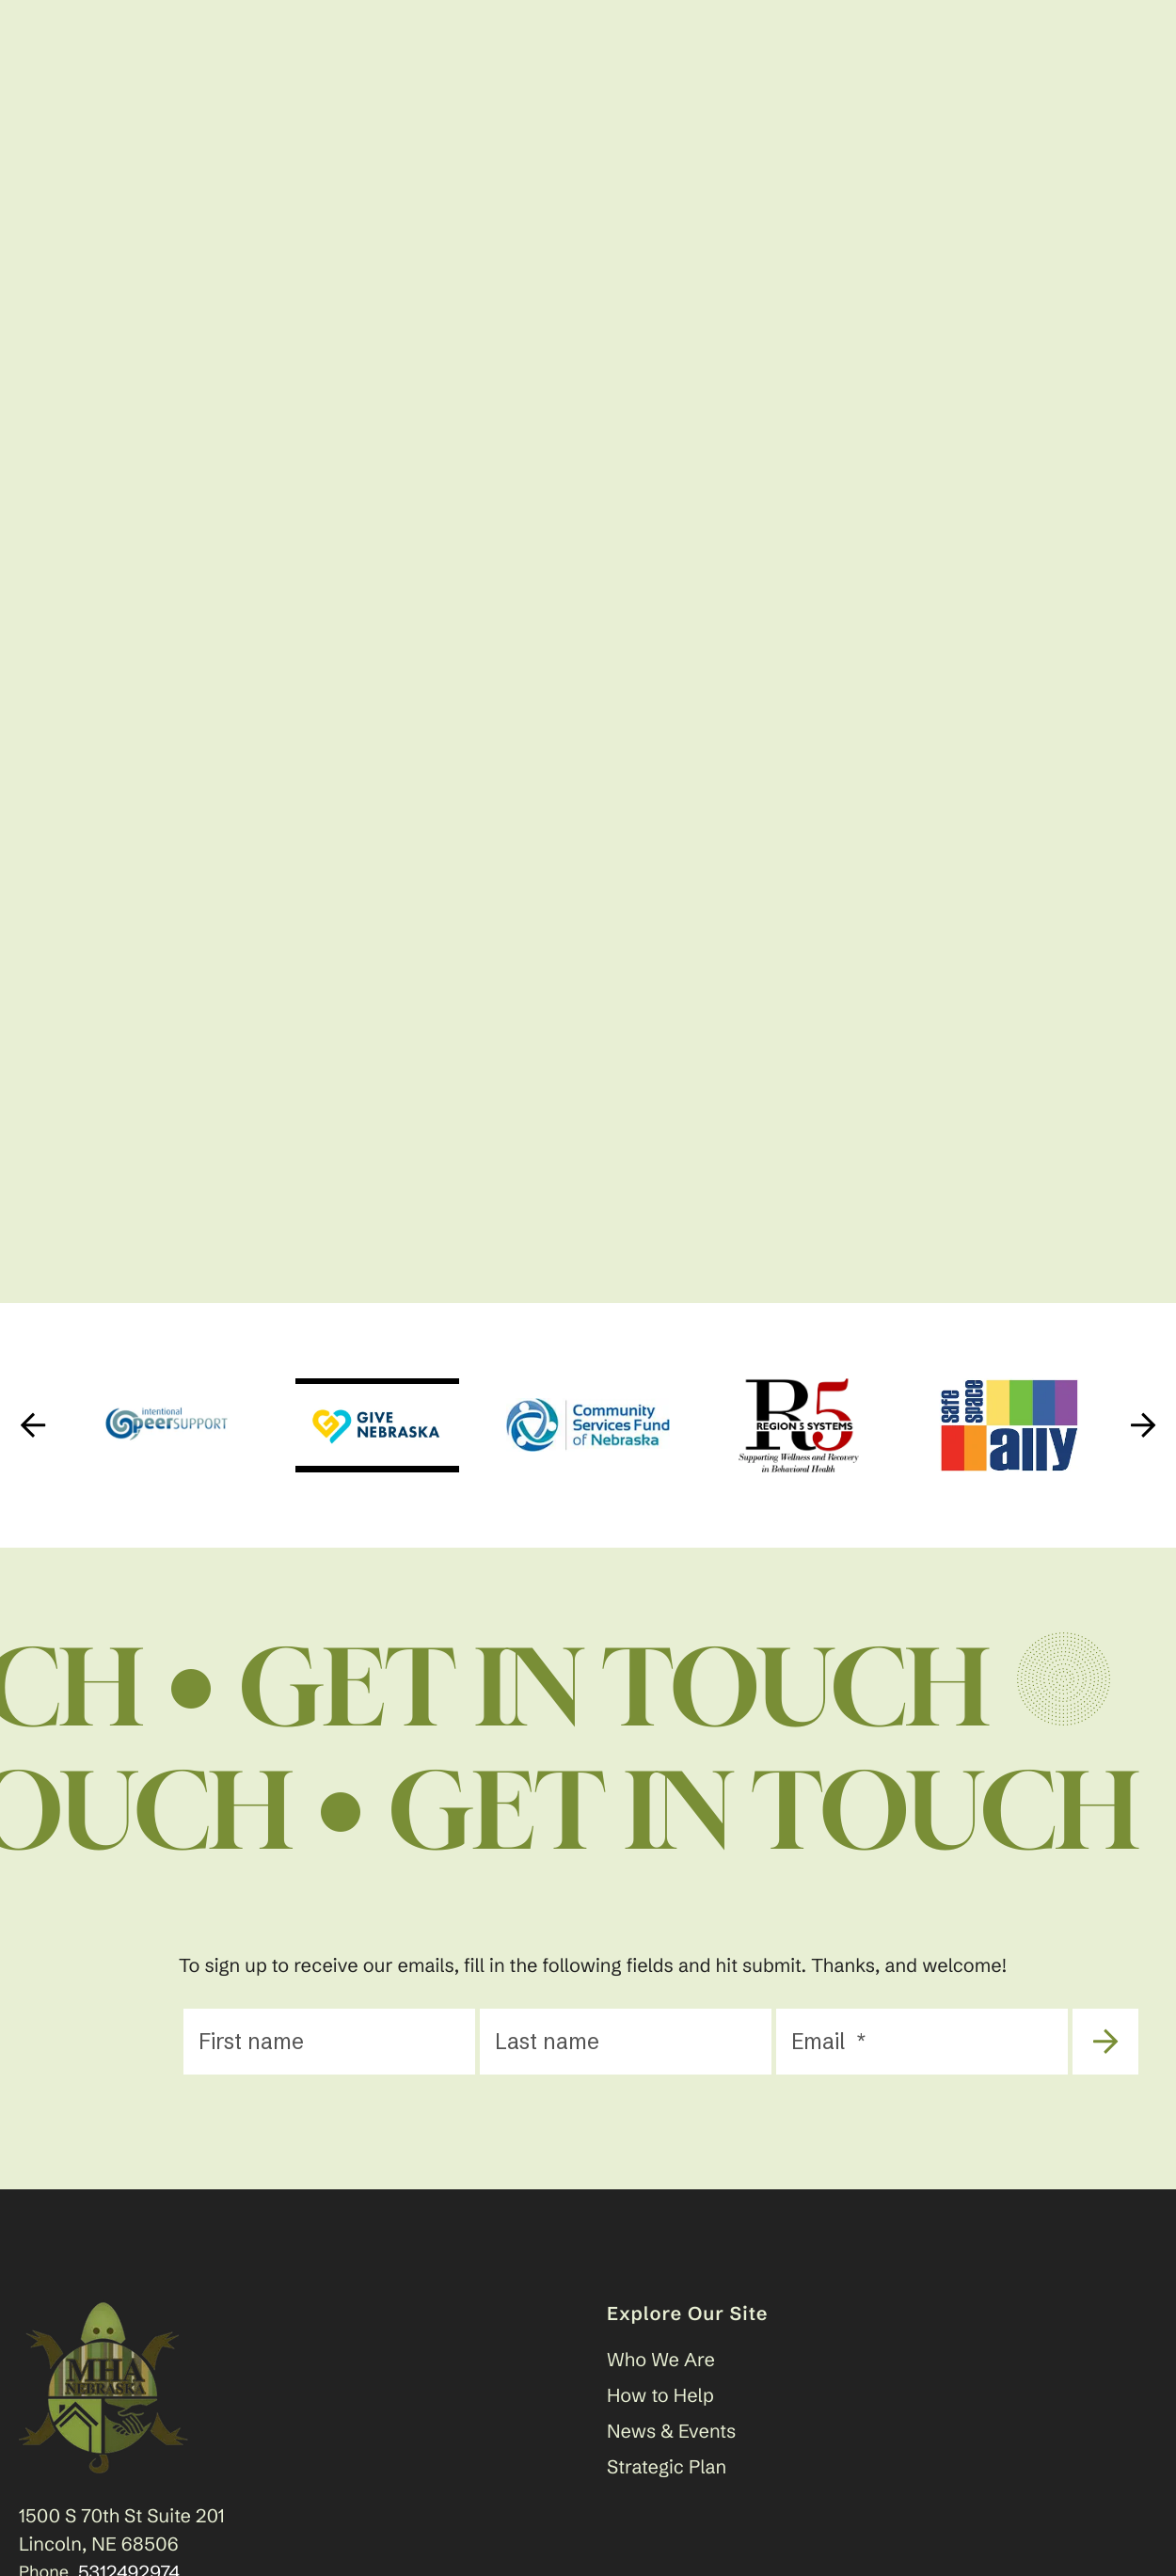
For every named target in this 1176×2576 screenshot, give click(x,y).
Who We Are (661, 2360)
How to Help (660, 2396)
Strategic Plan (666, 2467)
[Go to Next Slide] (1143, 1425)
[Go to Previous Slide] (33, 1425)
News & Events (671, 2431)
